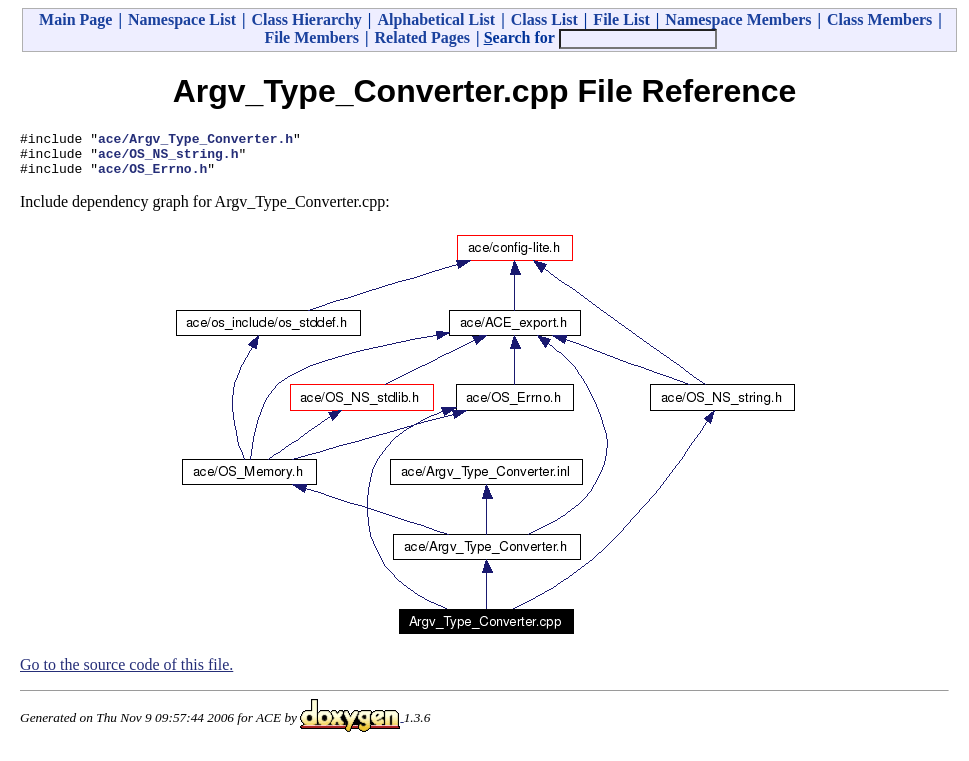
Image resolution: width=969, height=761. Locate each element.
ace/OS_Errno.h (152, 177)
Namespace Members (738, 19)
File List (621, 19)
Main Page (75, 19)
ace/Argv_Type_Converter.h (195, 141)
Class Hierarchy (306, 19)
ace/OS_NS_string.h (168, 159)
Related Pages (423, 37)
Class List (544, 19)
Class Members (879, 19)
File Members (311, 37)
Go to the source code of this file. (126, 673)
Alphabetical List (436, 19)
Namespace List (182, 19)
